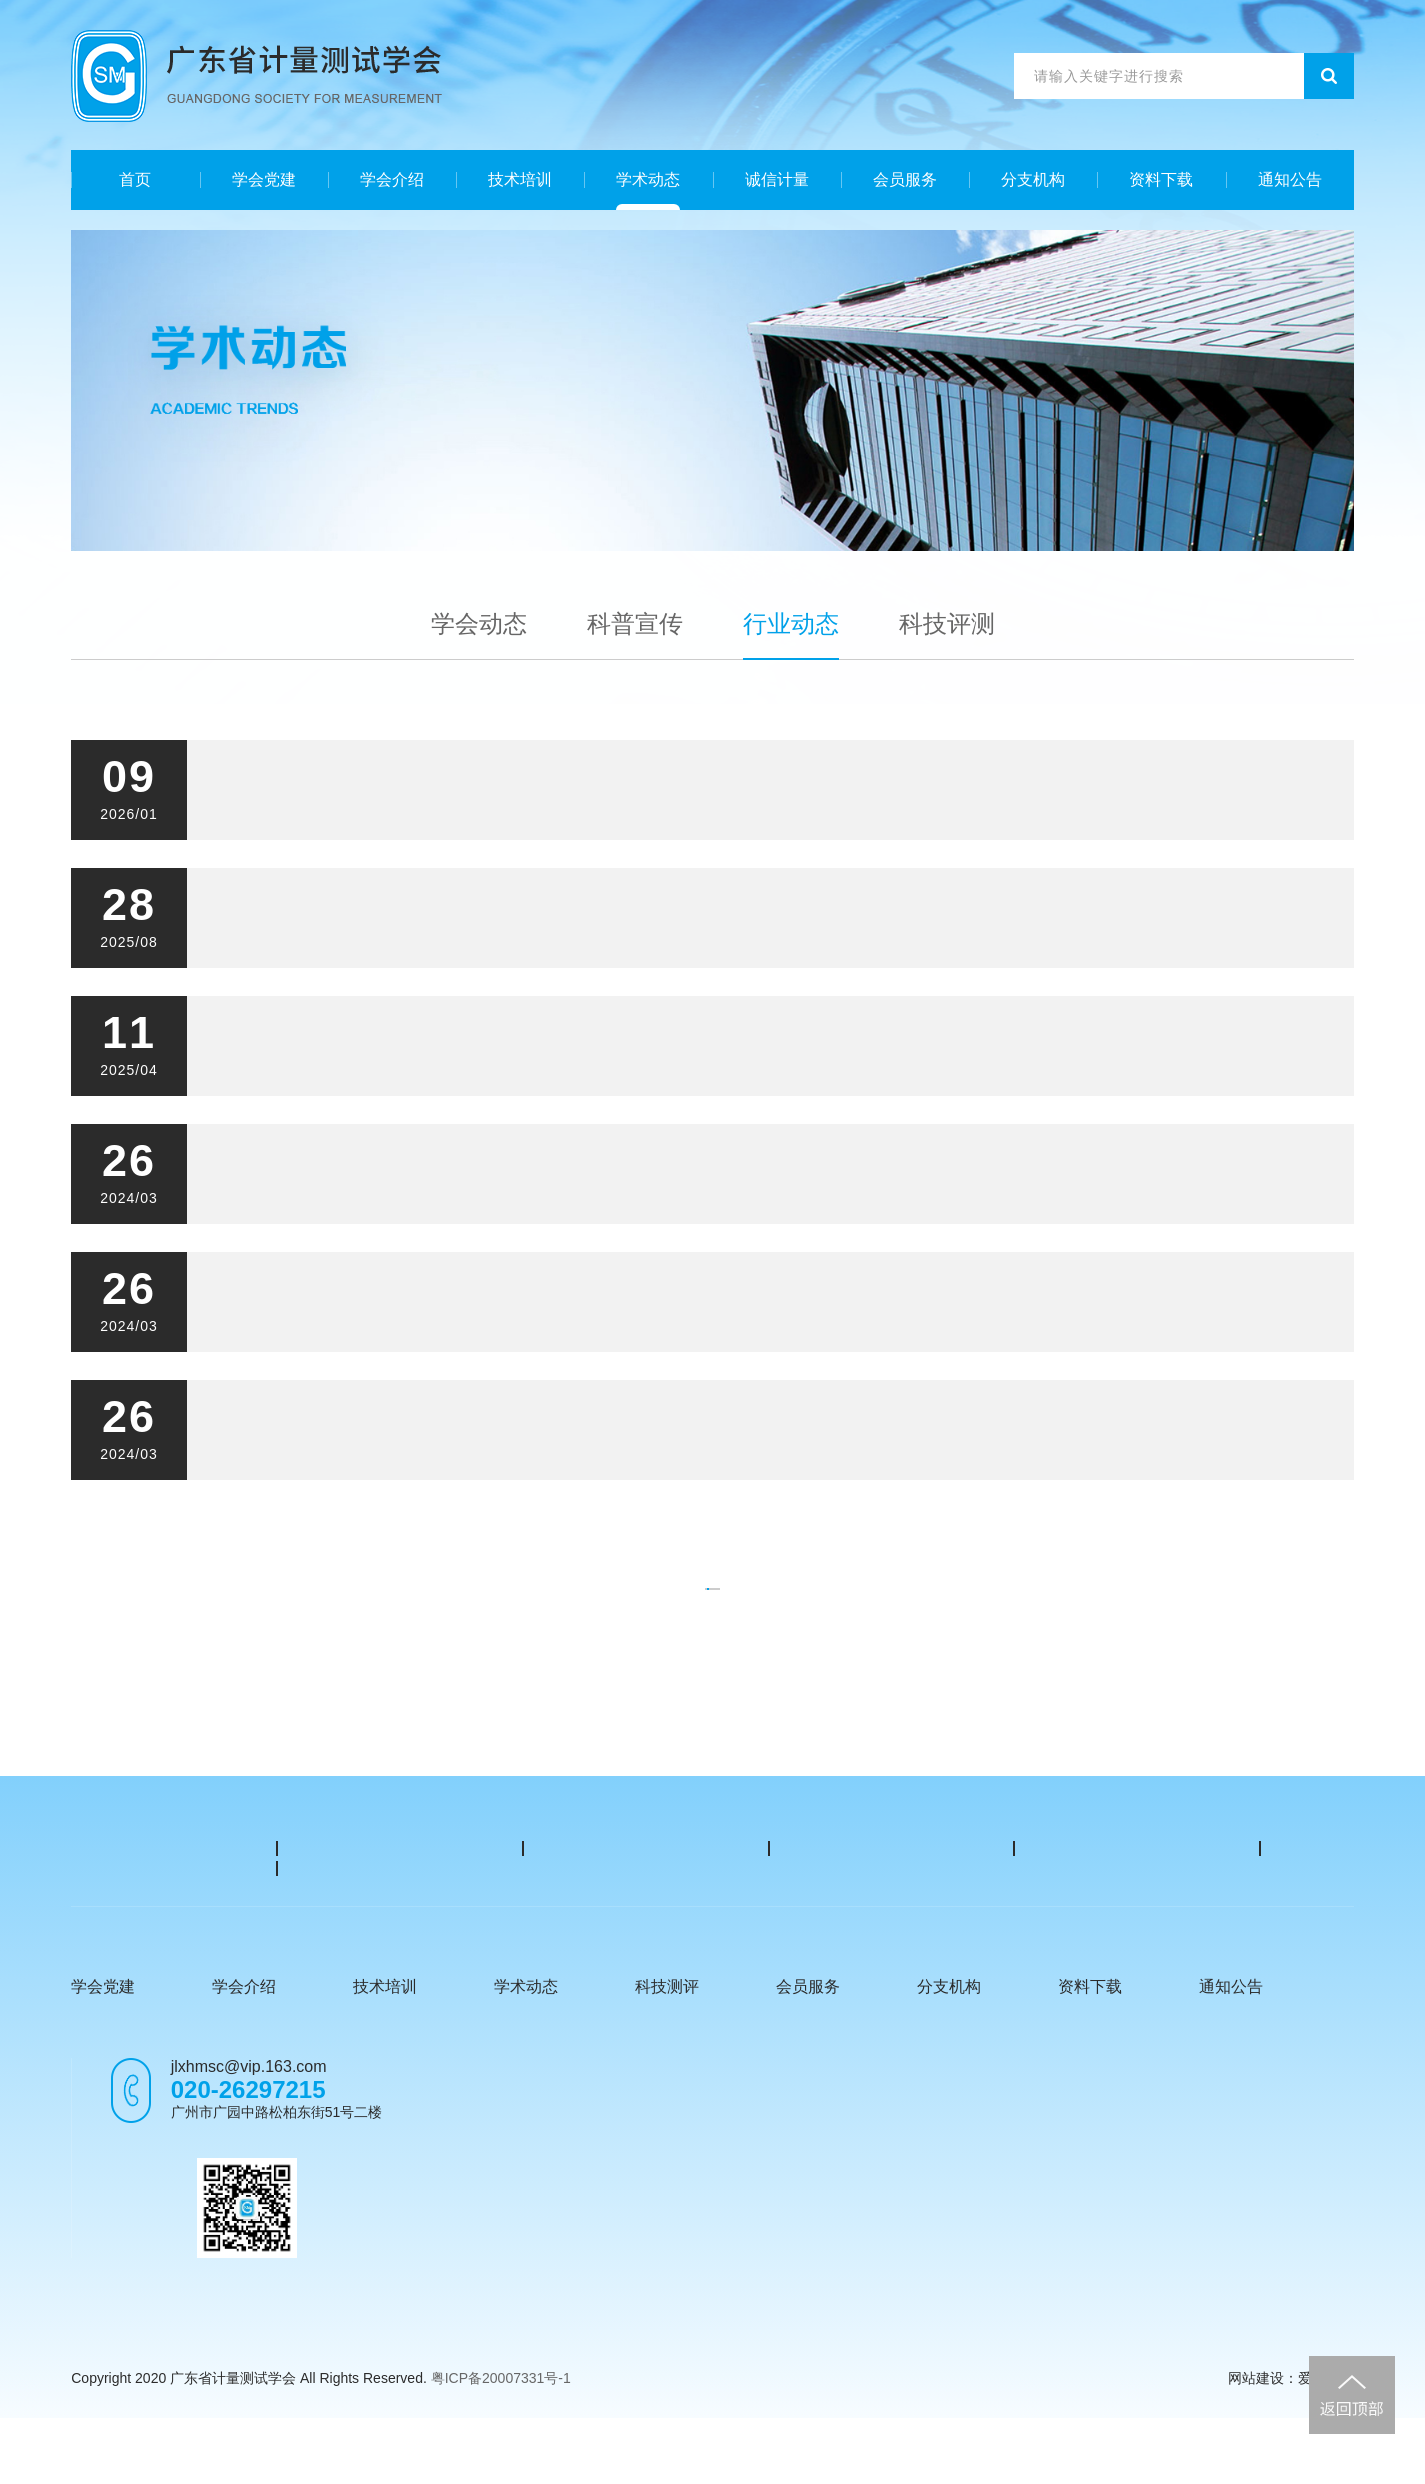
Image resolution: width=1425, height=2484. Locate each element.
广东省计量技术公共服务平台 (155, 1907)
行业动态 (791, 623)
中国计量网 (400, 1897)
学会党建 (264, 179)
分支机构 (1033, 179)
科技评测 (947, 623)
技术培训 (520, 179)
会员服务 (905, 179)
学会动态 (479, 623)
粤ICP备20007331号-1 (501, 2444)
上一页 (523, 1609)
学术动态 (648, 179)
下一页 (897, 1609)
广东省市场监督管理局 (400, 1862)
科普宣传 (635, 623)
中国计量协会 (1137, 1862)
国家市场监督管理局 (646, 1862)
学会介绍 (392, 179)
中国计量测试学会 (892, 1862)
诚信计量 (777, 179)
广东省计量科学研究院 (141, 1862)
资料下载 (1161, 179)
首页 (135, 179)
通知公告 (1290, 179)
